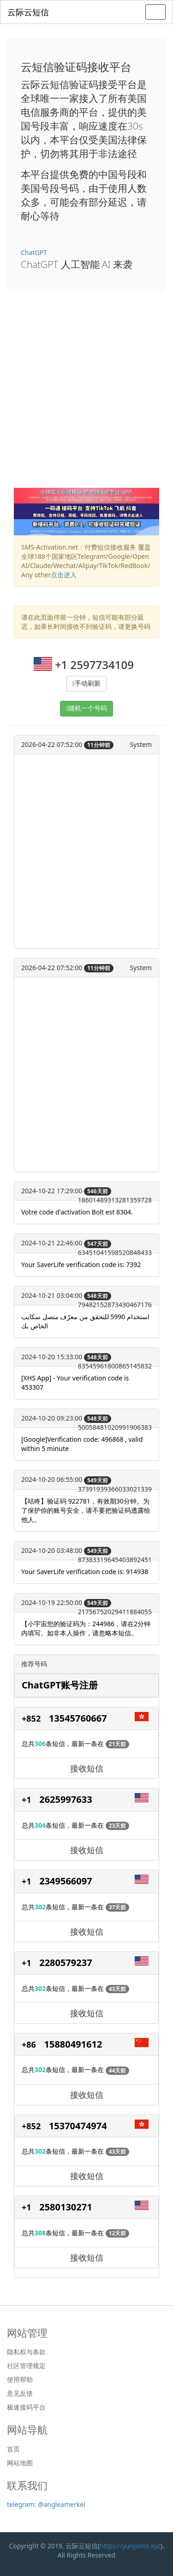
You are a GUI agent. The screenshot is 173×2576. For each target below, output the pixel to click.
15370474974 (78, 2126)
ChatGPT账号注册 (60, 1685)
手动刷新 (88, 683)
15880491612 (73, 2044)
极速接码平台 (26, 2407)
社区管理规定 (26, 2365)
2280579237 (65, 1962)
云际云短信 (28, 12)
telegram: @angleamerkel (46, 2504)
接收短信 (86, 1768)
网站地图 (20, 2463)
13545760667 (78, 1718)
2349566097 (65, 1881)
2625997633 (65, 1799)
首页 (13, 2449)
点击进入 (64, 574)
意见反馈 (20, 2393)
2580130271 (65, 2207)
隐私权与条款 (26, 2352)
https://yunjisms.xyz (130, 2545)
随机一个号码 (87, 708)
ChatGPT (34, 252)
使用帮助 (20, 2379)
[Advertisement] (86, 396)
